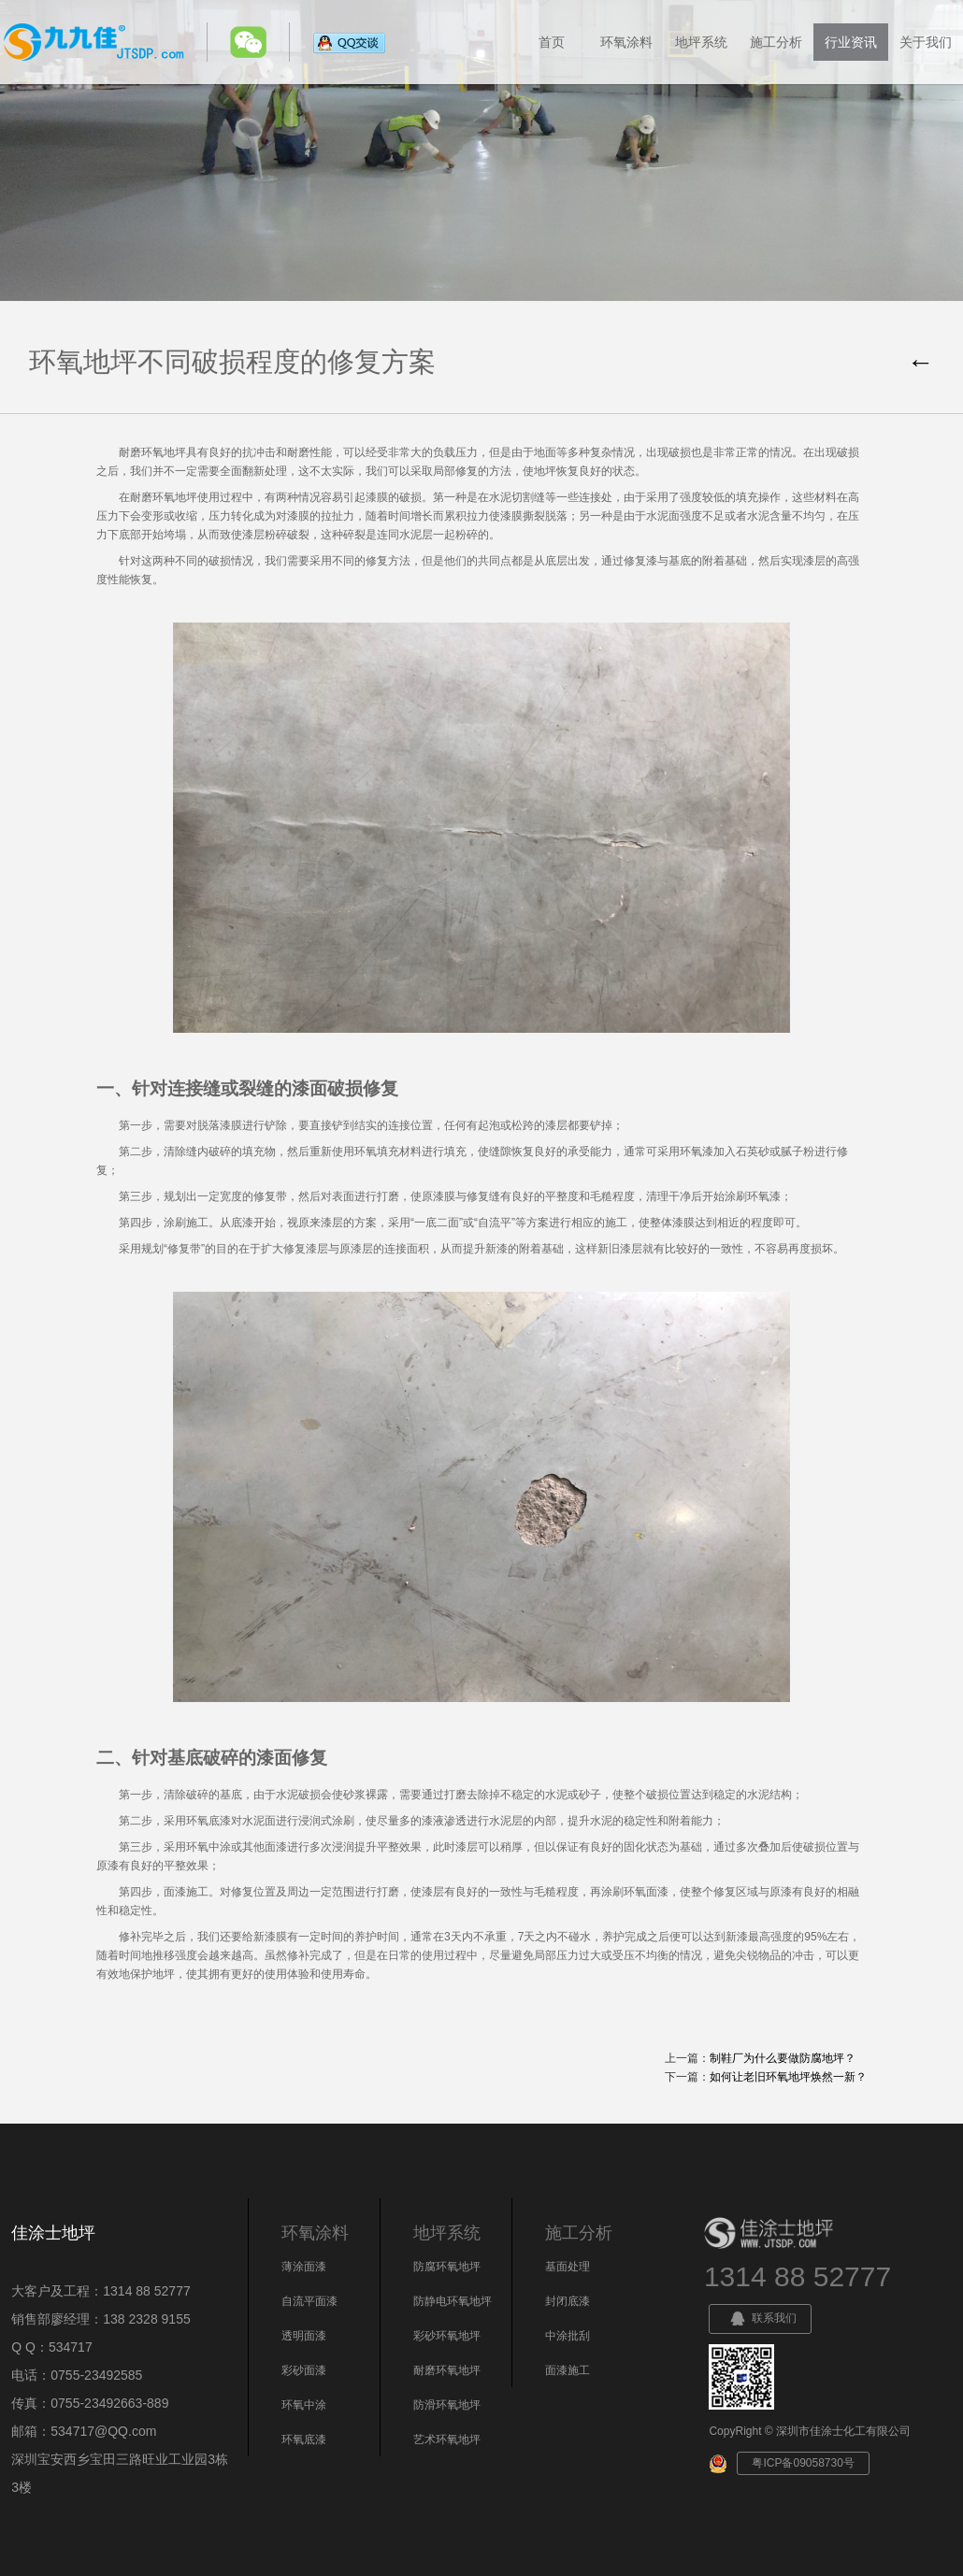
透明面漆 (303, 2335)
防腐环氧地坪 (447, 2266)
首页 (552, 42)
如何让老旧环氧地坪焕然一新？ (788, 2076)
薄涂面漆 (303, 2266)
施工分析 (776, 42)
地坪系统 (701, 42)
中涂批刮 (567, 2335)
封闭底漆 (567, 2301)
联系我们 (760, 2319)
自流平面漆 (309, 2301)
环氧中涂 (303, 2404)
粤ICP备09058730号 (803, 2462)
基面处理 (567, 2266)
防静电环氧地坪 (452, 2301)
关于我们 (925, 42)
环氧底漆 (303, 2439)
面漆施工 (567, 2370)
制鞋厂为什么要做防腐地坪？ (782, 2058)
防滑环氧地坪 (447, 2404)
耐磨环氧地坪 (447, 2370)
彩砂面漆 (303, 2370)
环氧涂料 (626, 42)
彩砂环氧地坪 (447, 2335)
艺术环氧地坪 (447, 2439)
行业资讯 (851, 42)
